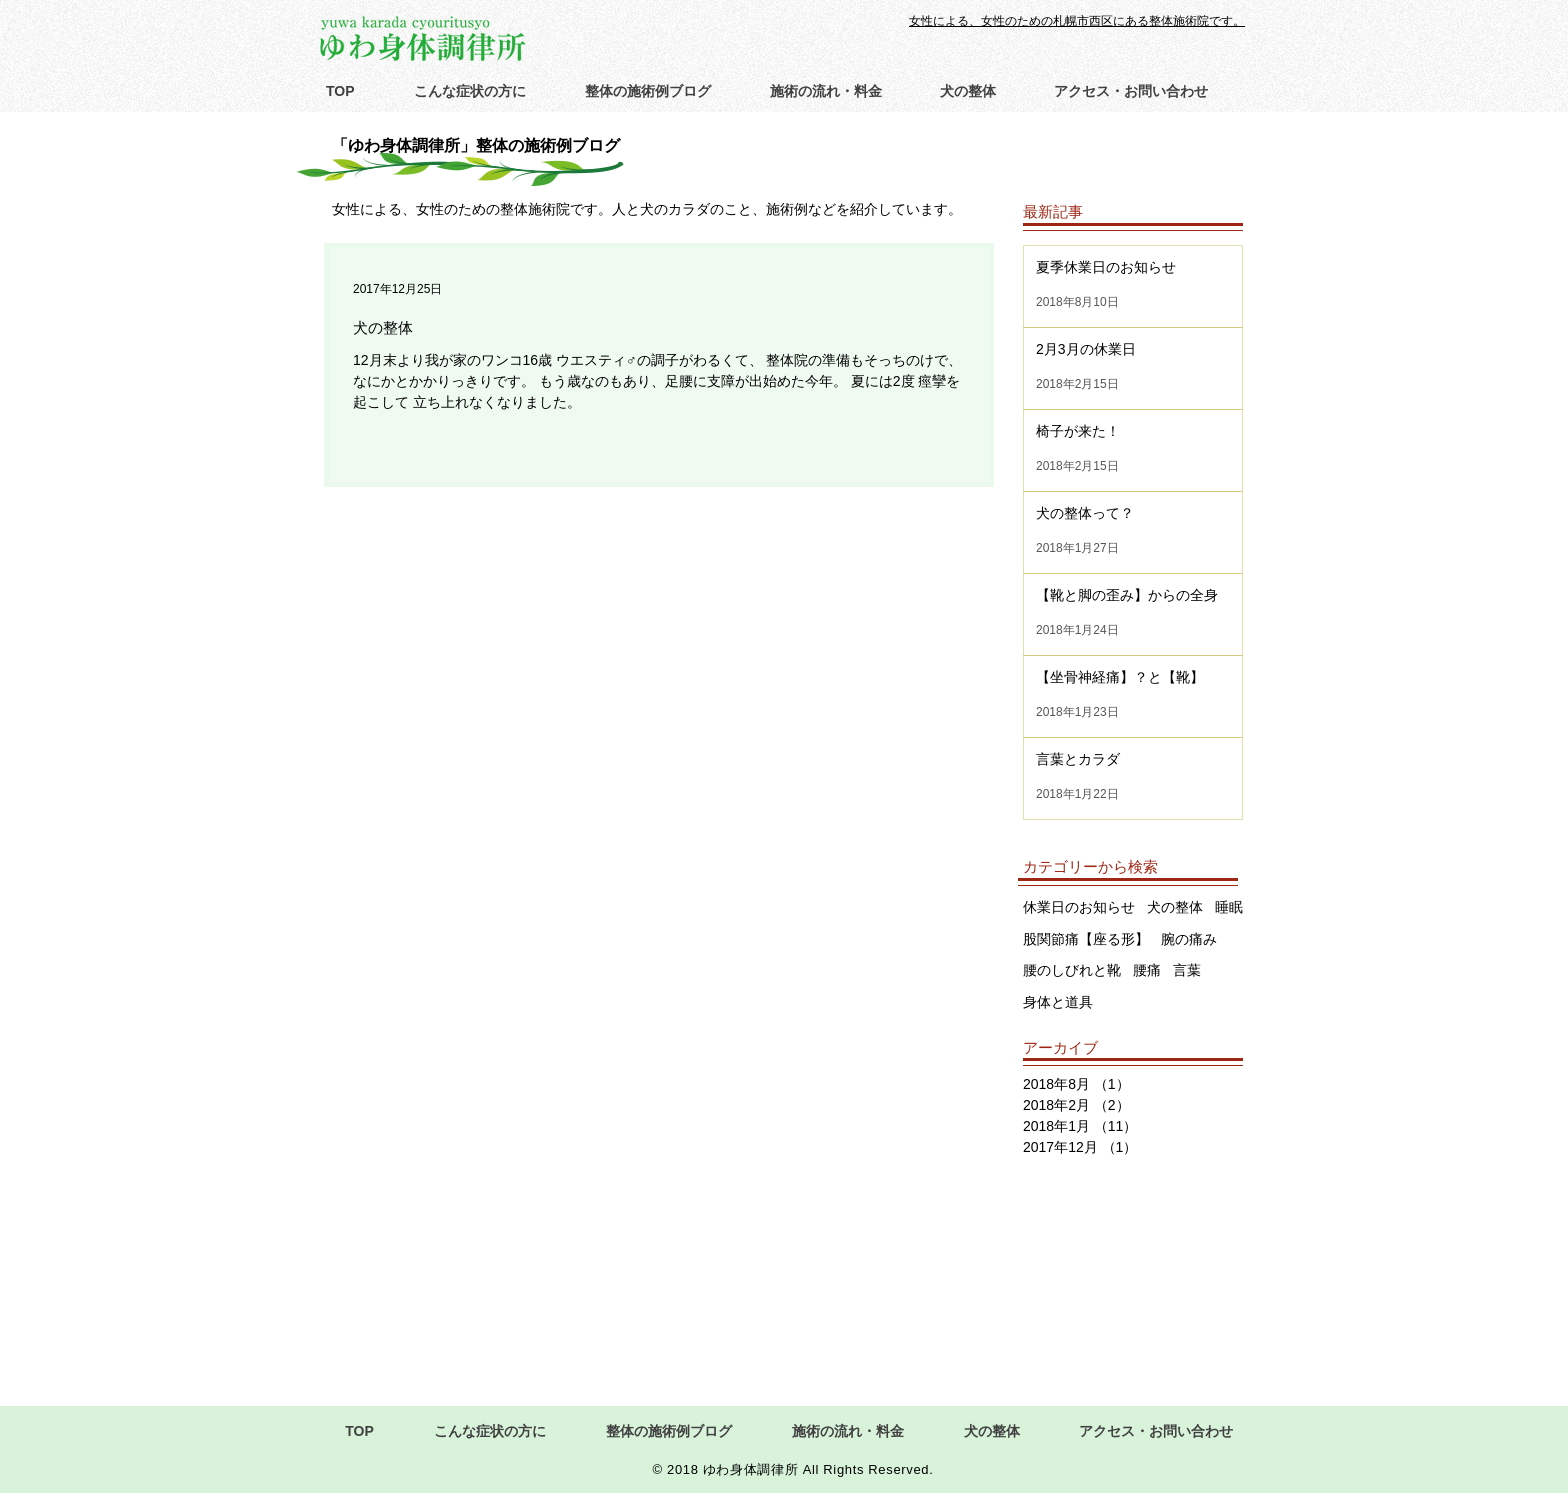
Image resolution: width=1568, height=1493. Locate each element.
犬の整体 (1175, 907)
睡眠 (1229, 907)
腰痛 (1147, 970)
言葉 (1187, 970)
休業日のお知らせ (1079, 907)
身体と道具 (1058, 1002)
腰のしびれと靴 (1072, 970)
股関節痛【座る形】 (1086, 939)
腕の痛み (1189, 939)
